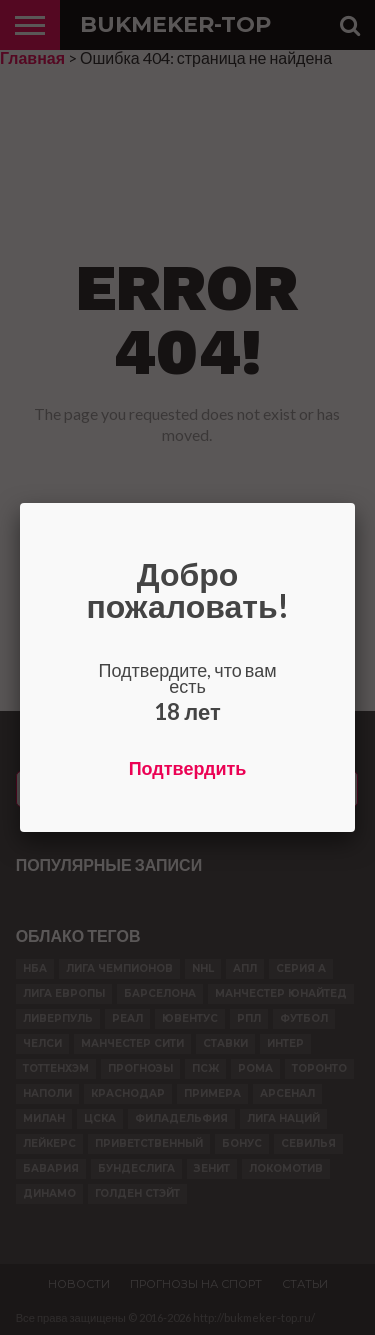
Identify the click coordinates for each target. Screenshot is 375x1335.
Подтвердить (188, 768)
